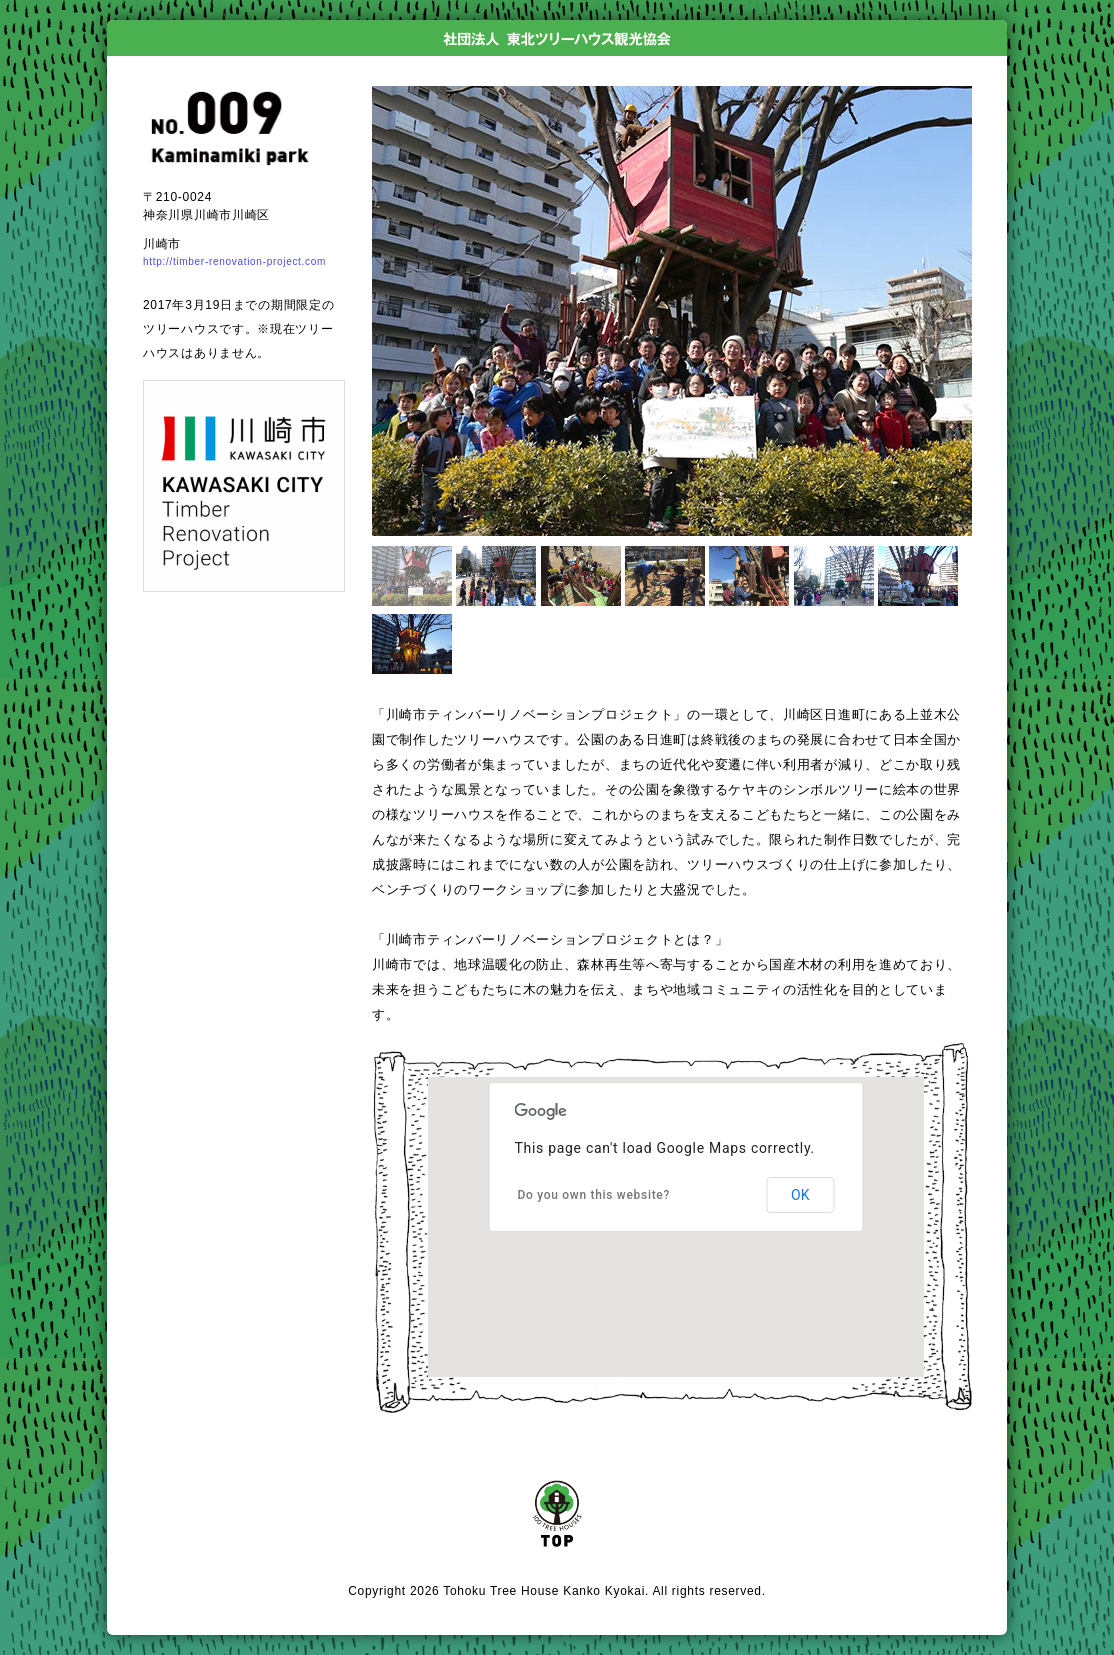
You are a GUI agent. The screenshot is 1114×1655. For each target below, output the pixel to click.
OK (800, 1195)
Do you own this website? (594, 1195)
